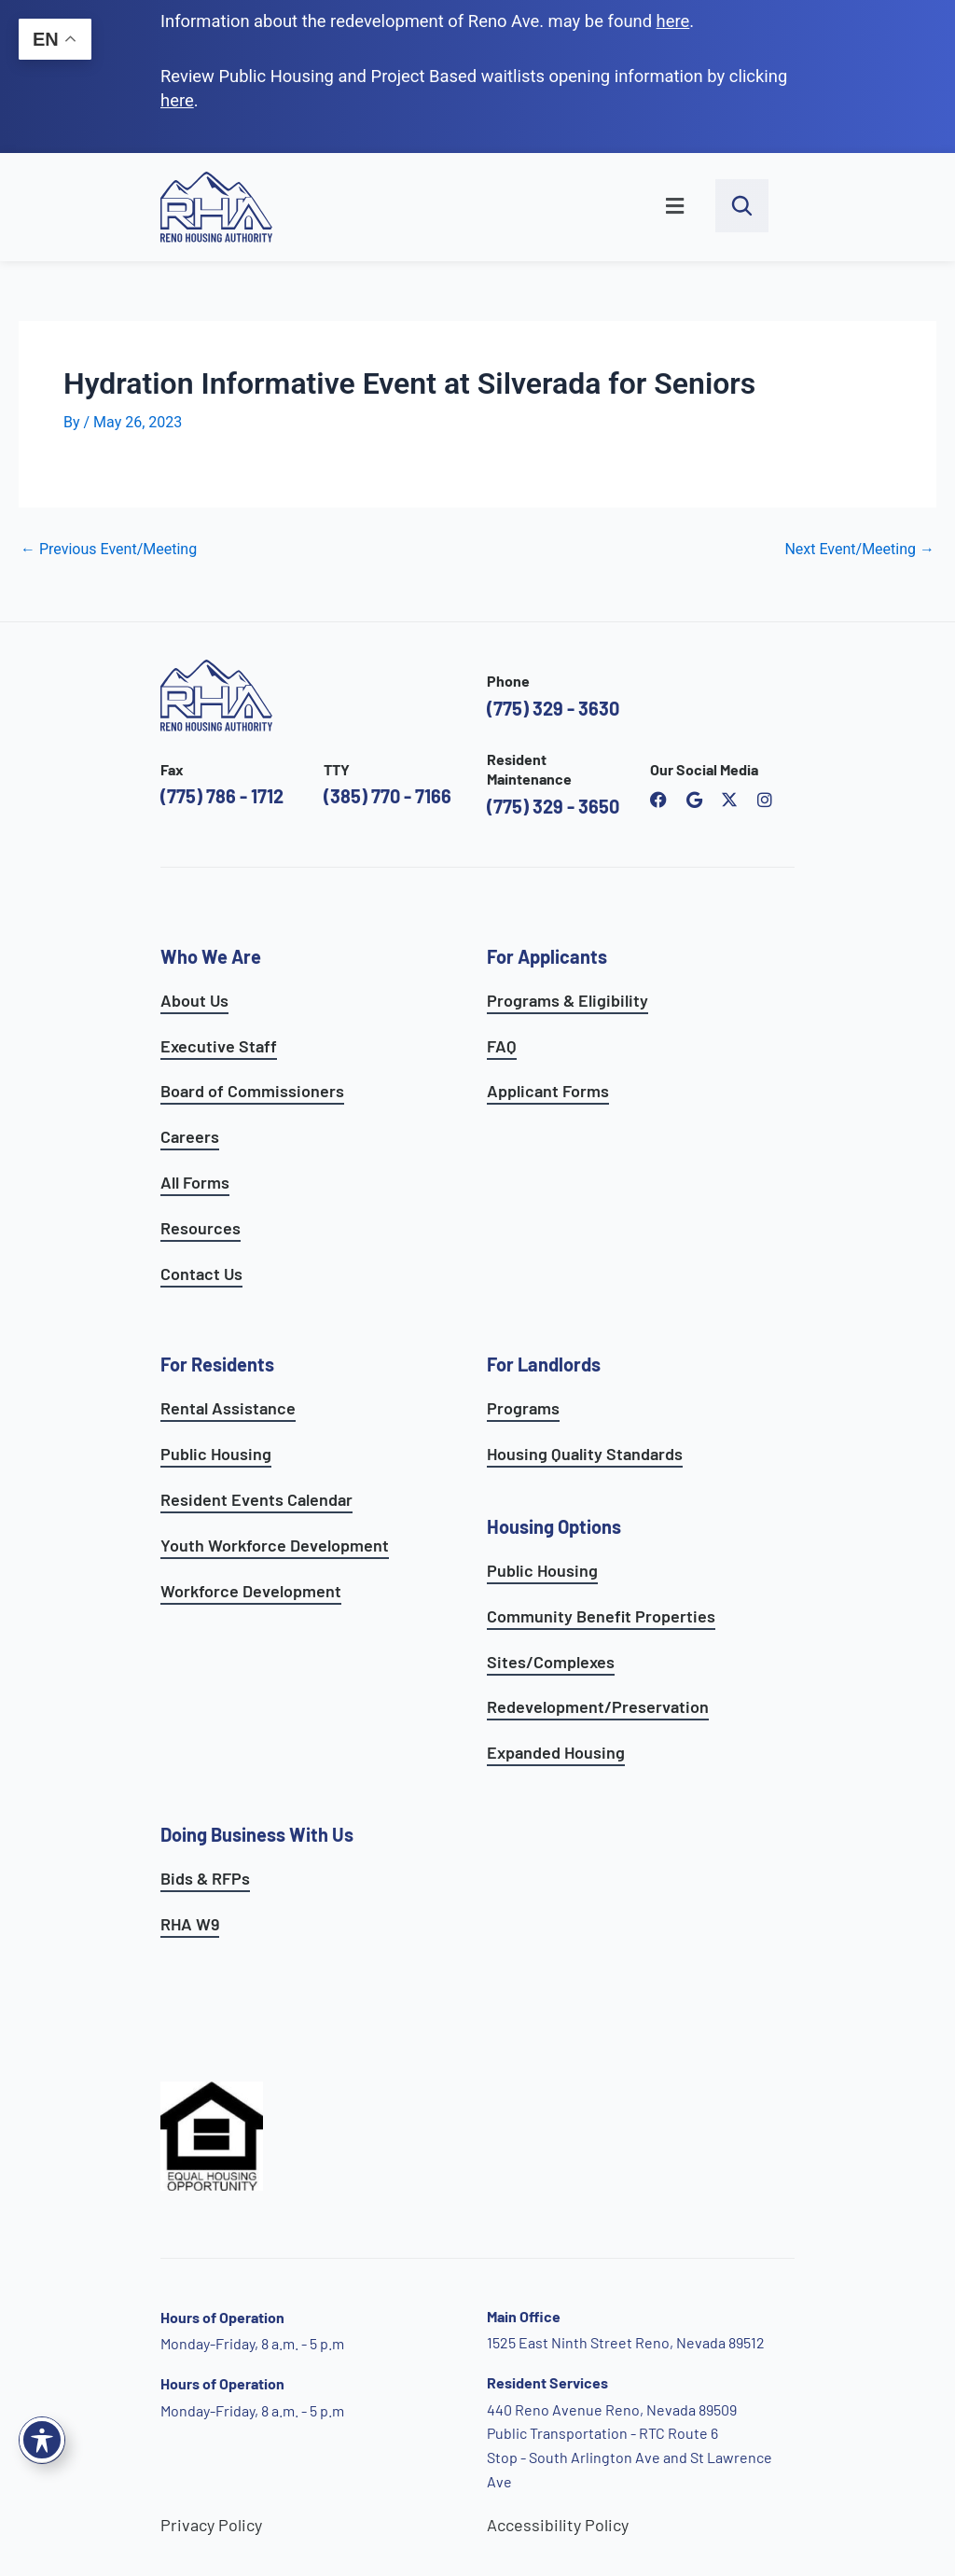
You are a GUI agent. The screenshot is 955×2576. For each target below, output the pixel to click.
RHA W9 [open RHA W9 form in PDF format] (189, 1924)
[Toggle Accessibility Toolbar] (42, 2439)
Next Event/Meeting (859, 549)
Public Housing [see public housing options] (215, 1453)
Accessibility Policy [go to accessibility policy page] (558, 2524)
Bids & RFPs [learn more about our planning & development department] (205, 1878)
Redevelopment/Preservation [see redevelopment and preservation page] (598, 1706)
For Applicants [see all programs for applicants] (547, 956)
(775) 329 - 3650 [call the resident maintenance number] (553, 806)
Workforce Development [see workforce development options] (250, 1590)
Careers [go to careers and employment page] (189, 1136)
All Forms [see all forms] (194, 1182)
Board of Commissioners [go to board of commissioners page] (252, 1090)
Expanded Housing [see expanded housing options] (556, 1752)
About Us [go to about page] (194, 1000)
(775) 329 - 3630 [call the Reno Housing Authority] (553, 708)
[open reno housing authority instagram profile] (764, 799)
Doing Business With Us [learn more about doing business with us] (256, 1834)
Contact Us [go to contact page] (201, 1273)
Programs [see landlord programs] (523, 1408)
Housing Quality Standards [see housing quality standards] (585, 1453)
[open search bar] (741, 205)
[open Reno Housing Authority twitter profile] (729, 799)
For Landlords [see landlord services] (544, 1364)
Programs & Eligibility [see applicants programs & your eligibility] (567, 1000)
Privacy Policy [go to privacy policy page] (211, 2524)
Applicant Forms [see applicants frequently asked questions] (548, 1090)
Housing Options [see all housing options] (554, 1526)
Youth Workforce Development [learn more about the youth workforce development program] (274, 1545)
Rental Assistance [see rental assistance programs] (228, 1408)
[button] (504, 207)
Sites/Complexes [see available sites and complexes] (551, 1661)
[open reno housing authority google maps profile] (693, 799)
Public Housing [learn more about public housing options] (542, 1570)
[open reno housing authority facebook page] (658, 799)
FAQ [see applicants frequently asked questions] (502, 1046)
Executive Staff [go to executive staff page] (218, 1046)
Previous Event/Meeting (109, 549)
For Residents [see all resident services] (217, 1364)
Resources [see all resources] (200, 1228)
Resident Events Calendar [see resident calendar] (256, 1499)
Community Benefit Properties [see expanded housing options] (601, 1616)
